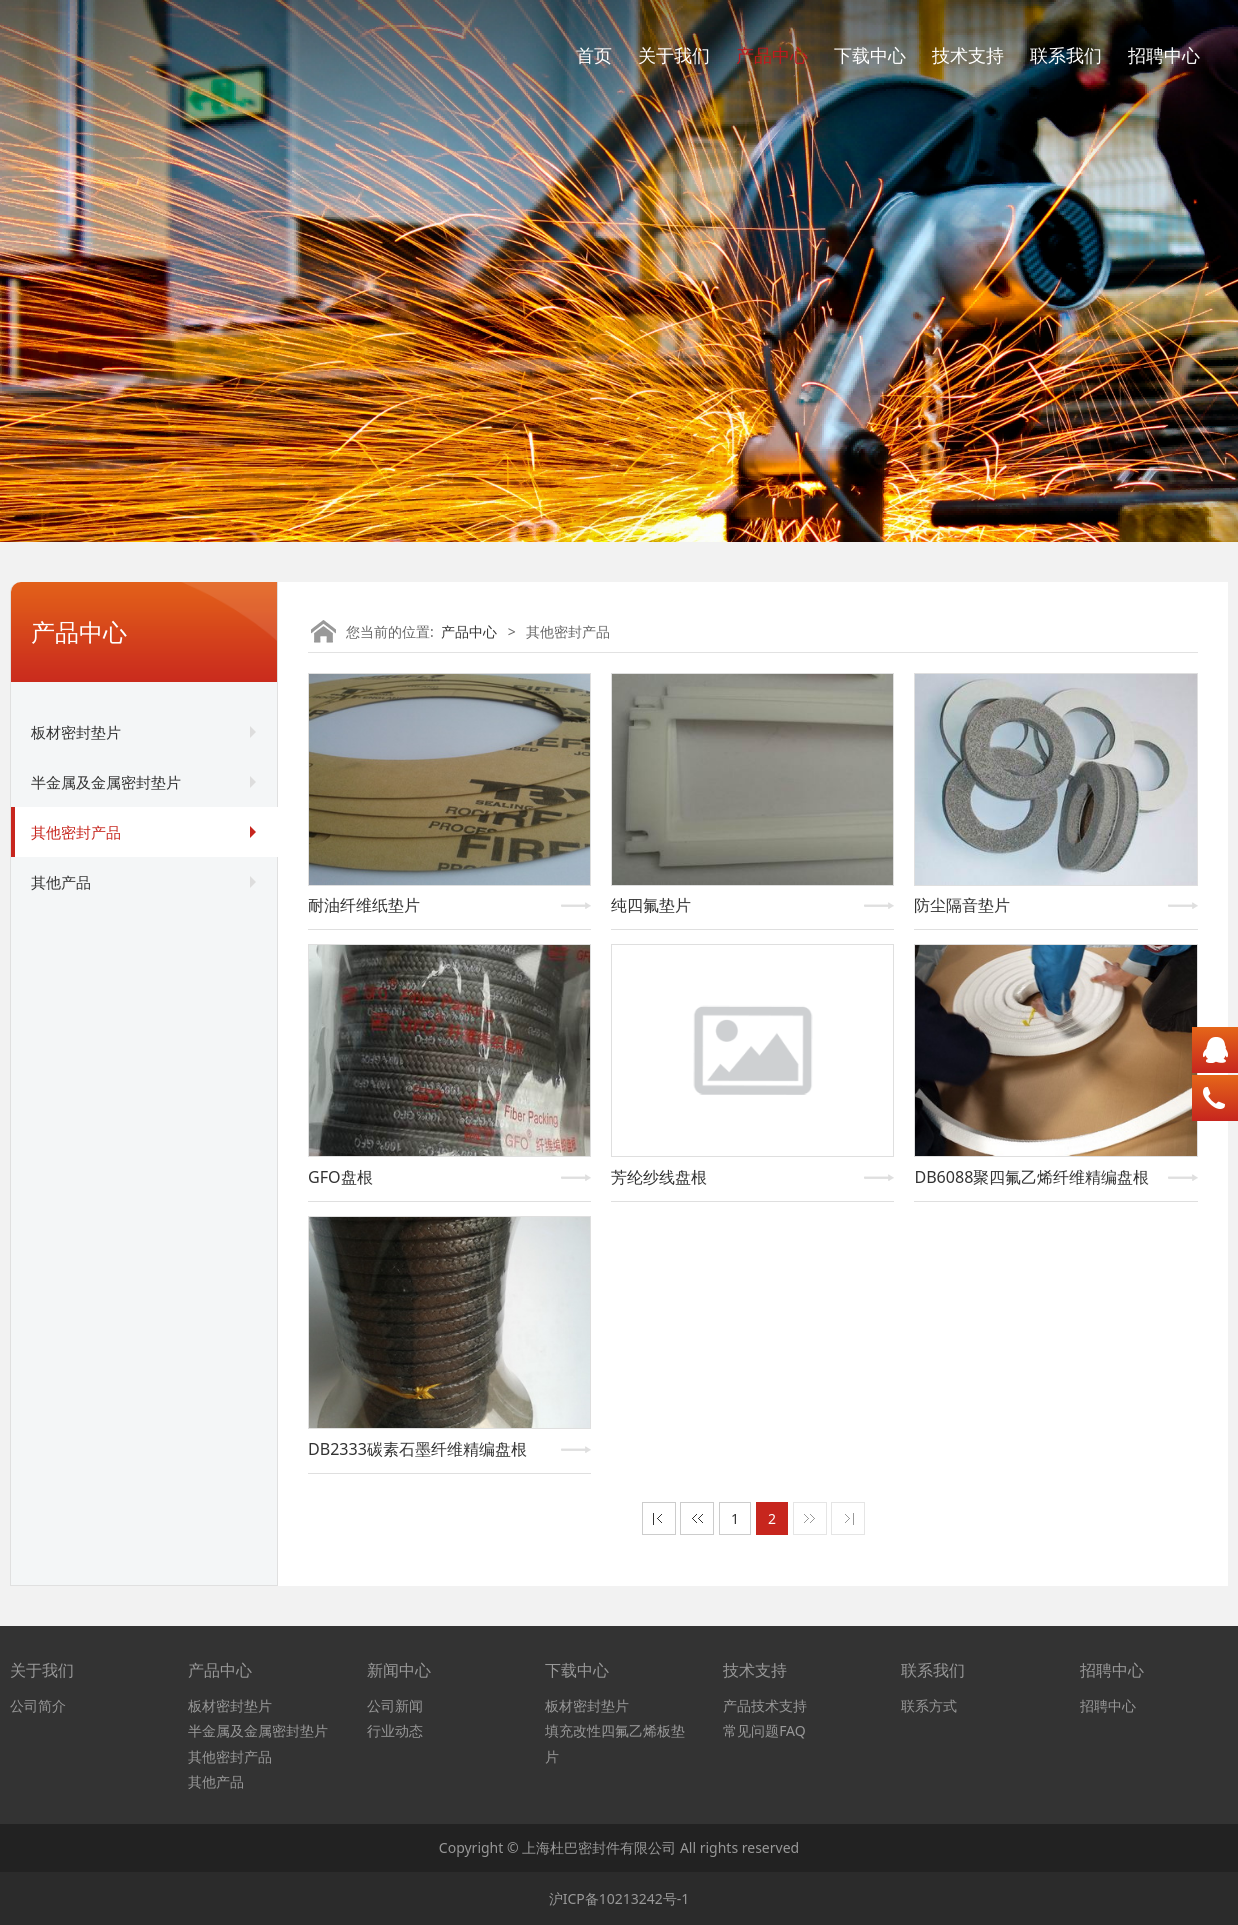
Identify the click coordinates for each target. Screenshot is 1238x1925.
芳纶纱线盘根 (659, 1177)
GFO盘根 (340, 1177)
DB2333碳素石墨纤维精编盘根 (417, 1449)
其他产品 (61, 882)
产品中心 (772, 55)
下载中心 (870, 55)
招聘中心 (1164, 55)
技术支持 (968, 55)
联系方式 (929, 1705)
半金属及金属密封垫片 (106, 782)
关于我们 (674, 55)
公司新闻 (395, 1705)
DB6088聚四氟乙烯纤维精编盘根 (1031, 1177)
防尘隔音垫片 (962, 905)
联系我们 (1066, 55)
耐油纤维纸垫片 (364, 905)
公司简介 (38, 1705)
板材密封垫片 (76, 732)
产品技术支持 (765, 1705)
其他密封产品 (76, 832)
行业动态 (395, 1730)
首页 (594, 55)
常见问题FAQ (764, 1730)
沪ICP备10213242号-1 (619, 1898)
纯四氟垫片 (651, 905)
